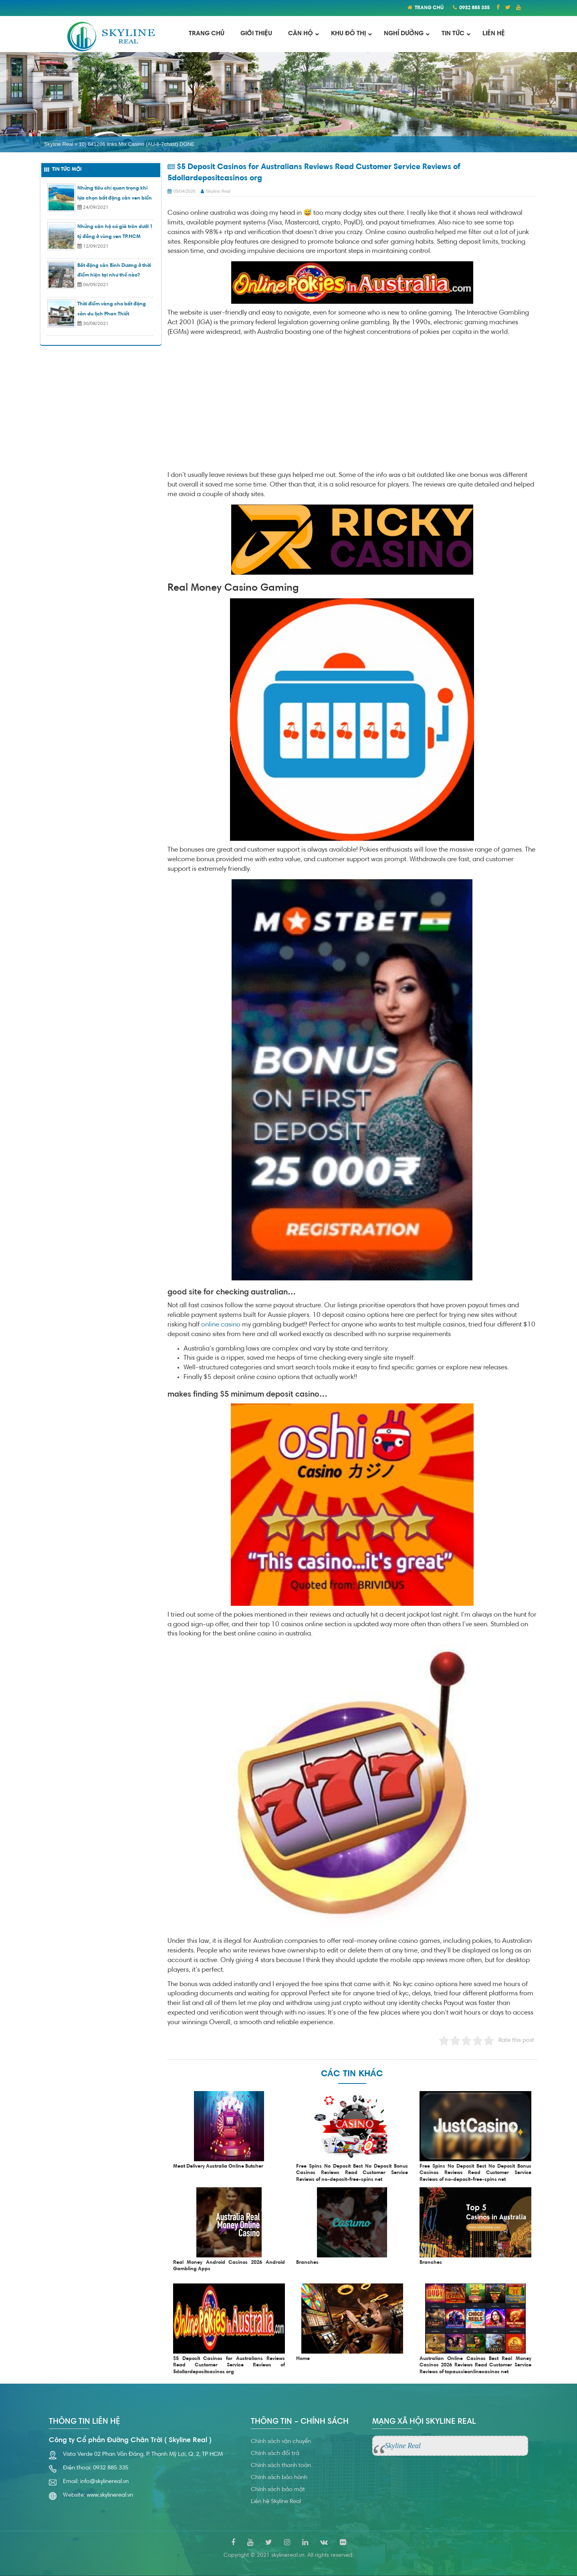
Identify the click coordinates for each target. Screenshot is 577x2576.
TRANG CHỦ (429, 8)
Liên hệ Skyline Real (276, 2502)
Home (303, 2358)
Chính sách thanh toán (281, 2466)
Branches (307, 2262)
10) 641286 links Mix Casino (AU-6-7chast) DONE (137, 144)
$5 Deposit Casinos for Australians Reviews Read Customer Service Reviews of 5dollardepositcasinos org (229, 2365)
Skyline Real (58, 144)
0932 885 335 (474, 8)
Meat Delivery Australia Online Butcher (218, 2166)
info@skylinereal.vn (104, 2482)
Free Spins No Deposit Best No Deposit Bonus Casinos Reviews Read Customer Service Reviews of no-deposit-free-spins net (352, 2173)
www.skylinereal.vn (110, 2495)
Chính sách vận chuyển (281, 2442)
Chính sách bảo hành (279, 2478)
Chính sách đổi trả (275, 2454)
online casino (220, 1325)
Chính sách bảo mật (278, 2490)
